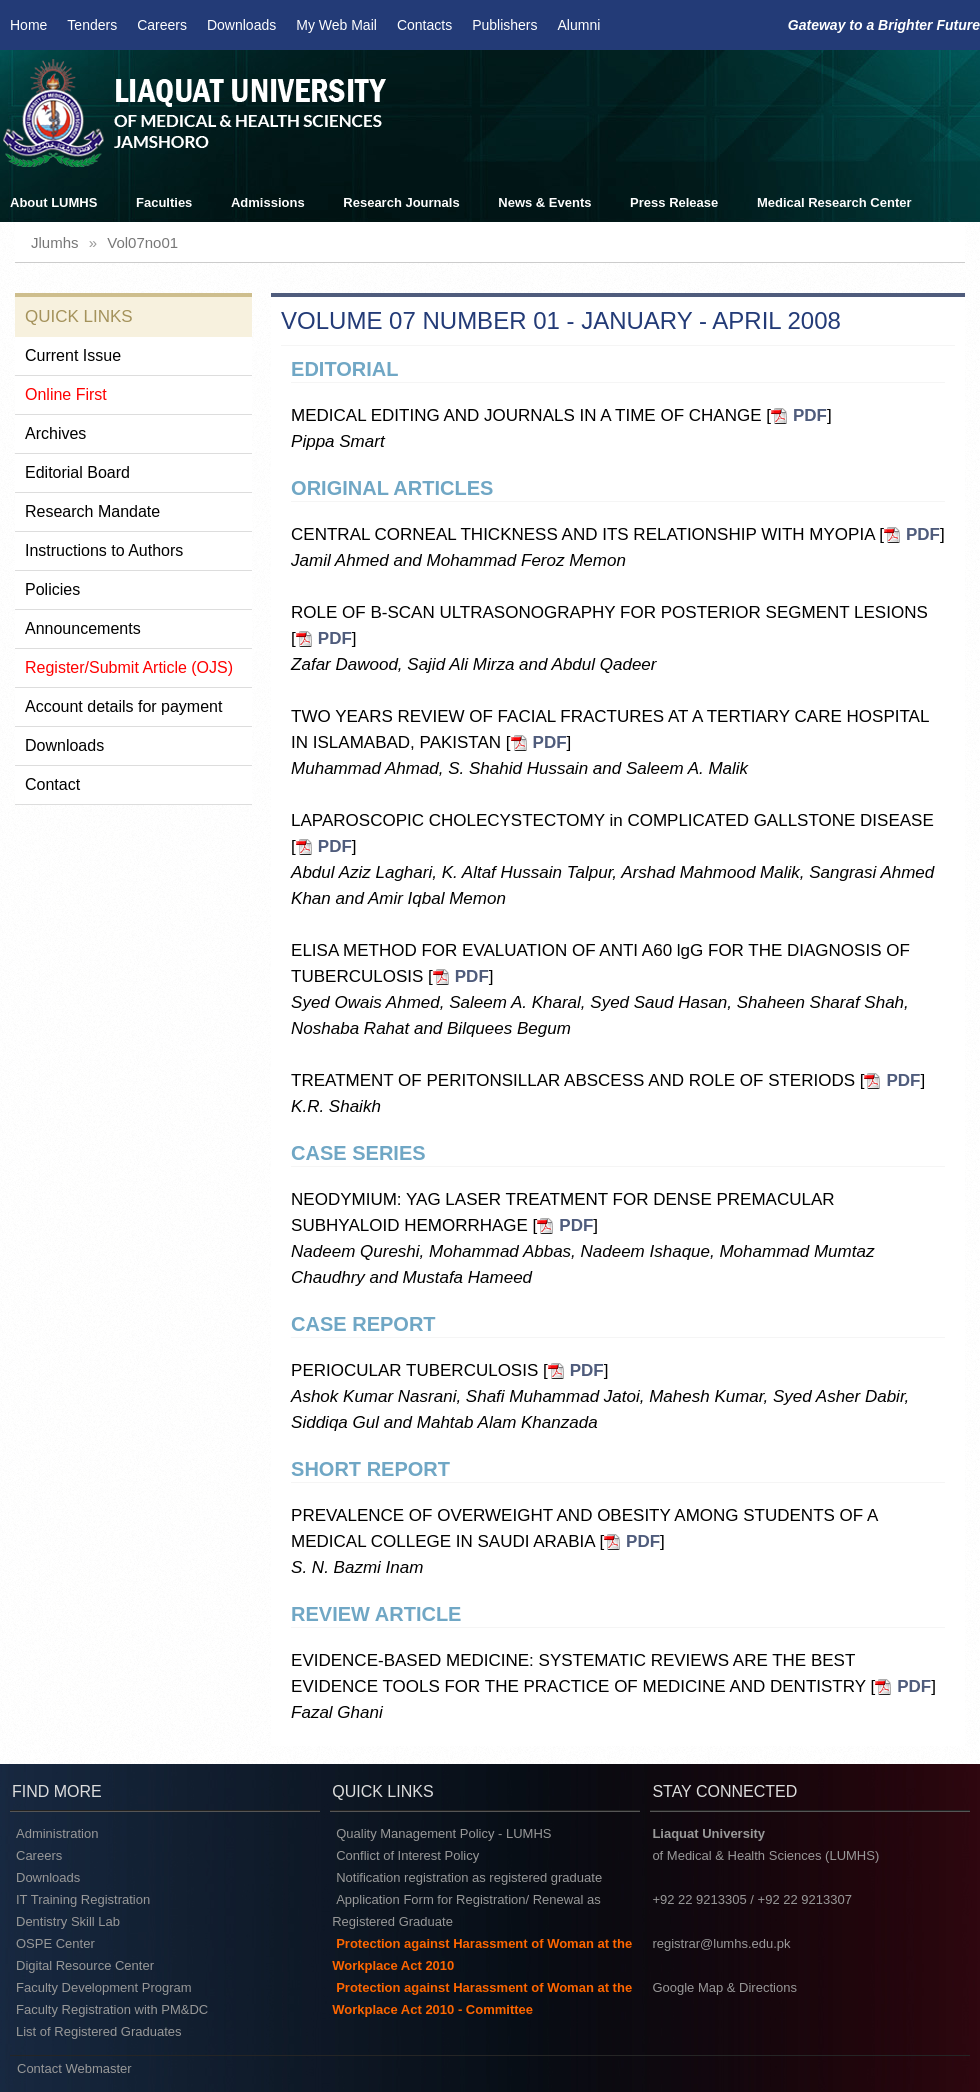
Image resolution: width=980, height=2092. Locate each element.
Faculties (164, 202)
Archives (55, 433)
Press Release (674, 202)
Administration (57, 1833)
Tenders (92, 25)
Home (28, 25)
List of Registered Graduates (98, 2031)
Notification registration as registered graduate (469, 1877)
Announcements (83, 628)
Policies (52, 589)
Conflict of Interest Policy (407, 1855)
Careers (162, 25)
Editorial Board (77, 472)
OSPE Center (55, 1943)
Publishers (504, 25)
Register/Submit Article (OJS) (129, 667)
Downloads (241, 25)
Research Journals (401, 202)
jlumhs (55, 242)
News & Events (544, 202)
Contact (52, 784)
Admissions (268, 202)
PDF (810, 415)
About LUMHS (53, 202)
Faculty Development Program (104, 1987)
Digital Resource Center (85, 1965)
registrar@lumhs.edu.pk (721, 1943)
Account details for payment (123, 706)
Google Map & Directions (724, 1987)
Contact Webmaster (74, 2068)
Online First (66, 394)
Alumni (579, 25)
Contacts (424, 25)
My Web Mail (336, 25)
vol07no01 (142, 242)
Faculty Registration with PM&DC (112, 2009)
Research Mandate (92, 511)
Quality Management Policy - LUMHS (443, 1833)
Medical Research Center (834, 202)
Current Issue (73, 355)
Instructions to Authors (104, 550)
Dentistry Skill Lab (68, 1921)
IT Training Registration (83, 1899)
